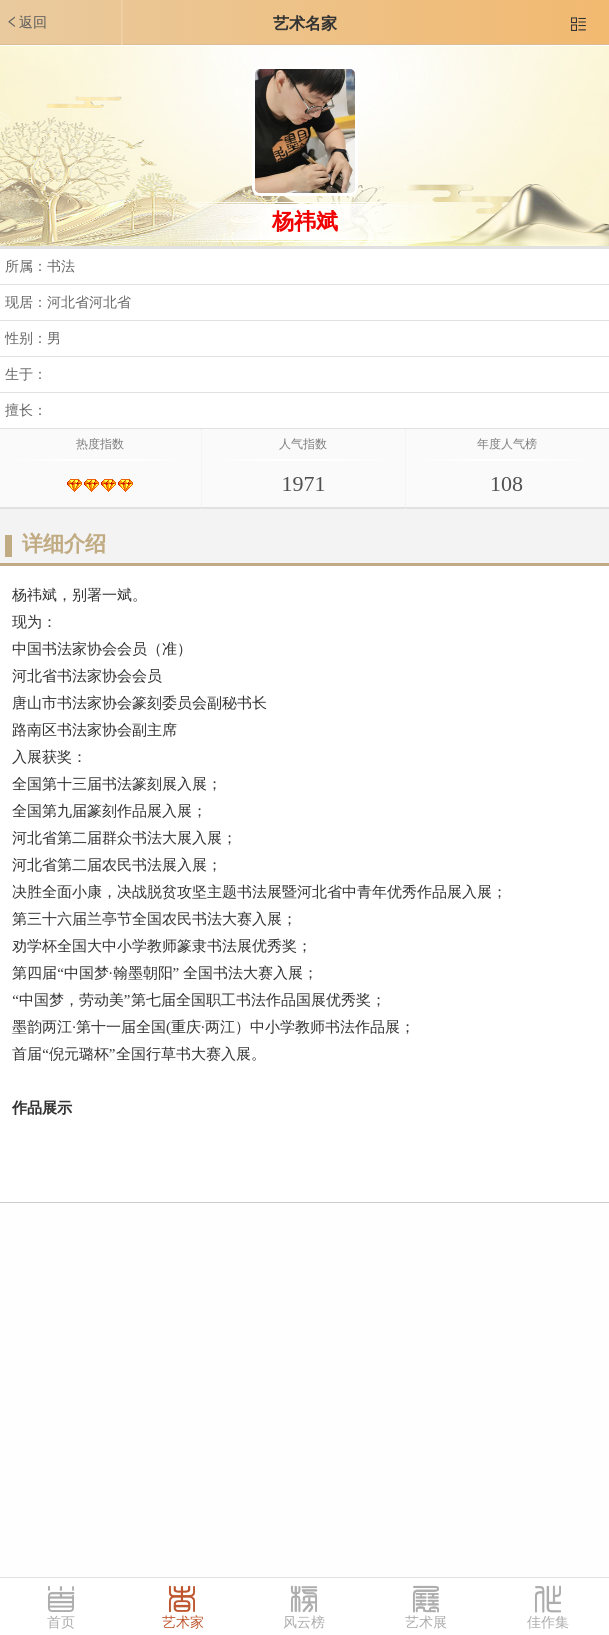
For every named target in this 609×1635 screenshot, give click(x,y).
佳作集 (548, 1622)
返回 (26, 22)
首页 (61, 1622)
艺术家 (183, 1622)
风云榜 (304, 1622)
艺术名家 (305, 23)
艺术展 (426, 1622)
